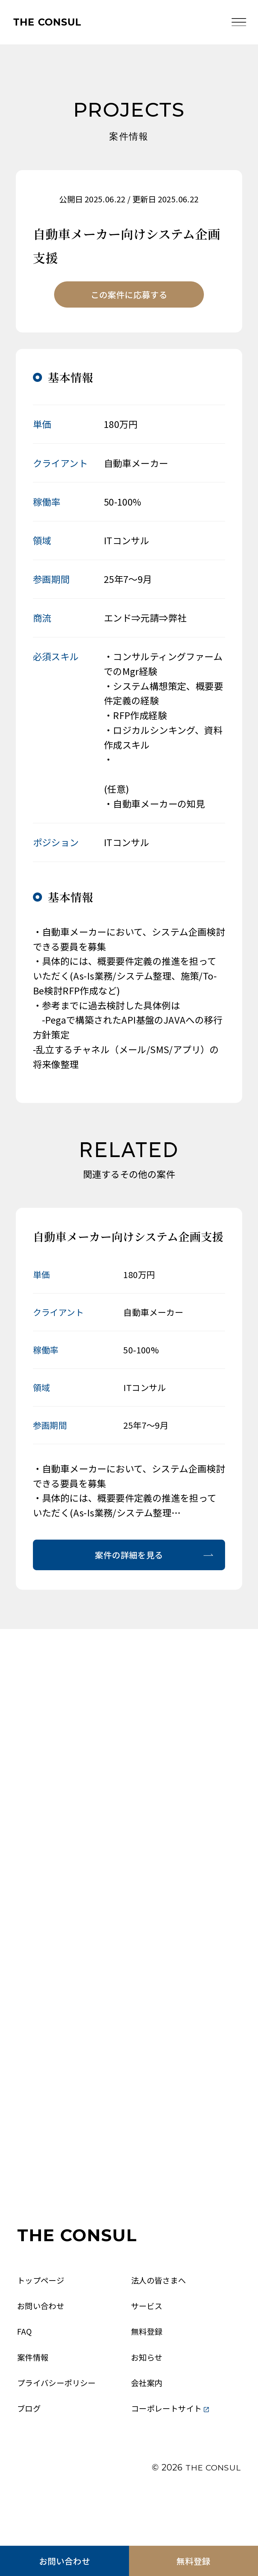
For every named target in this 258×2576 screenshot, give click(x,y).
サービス (148, 2343)
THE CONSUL (51, 22)
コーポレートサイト (173, 2450)
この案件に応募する (129, 296)
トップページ (42, 2316)
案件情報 (34, 2396)
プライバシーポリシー (59, 2423)
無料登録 (193, 2559)
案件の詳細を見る (129, 1559)
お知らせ (148, 2396)
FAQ (25, 2370)
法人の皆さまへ (161, 2316)
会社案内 (148, 2423)
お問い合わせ (64, 2559)
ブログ (30, 2450)
